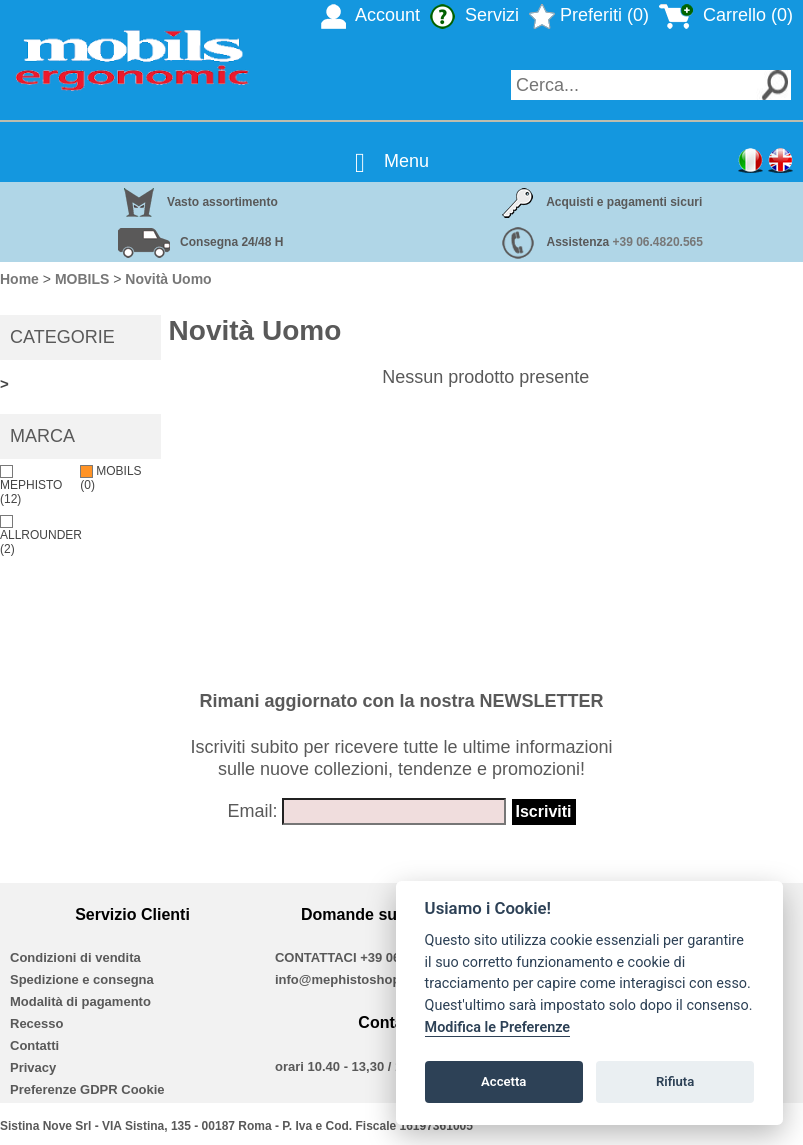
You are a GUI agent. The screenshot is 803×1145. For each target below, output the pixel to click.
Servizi (474, 15)
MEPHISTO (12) (31, 485)
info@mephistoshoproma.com (368, 979)
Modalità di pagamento (80, 1001)
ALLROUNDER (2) (41, 535)
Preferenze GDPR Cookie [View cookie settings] (87, 1089)
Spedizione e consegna (82, 979)
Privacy (33, 1067)
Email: (252, 811)
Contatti (34, 1045)
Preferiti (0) (589, 15)
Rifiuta (675, 1081)
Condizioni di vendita (75, 957)
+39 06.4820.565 (658, 242)
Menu (406, 161)
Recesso (36, 1023)
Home (19, 279)
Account (370, 15)
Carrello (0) (726, 15)
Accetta (503, 1081)
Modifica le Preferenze (498, 1027)
